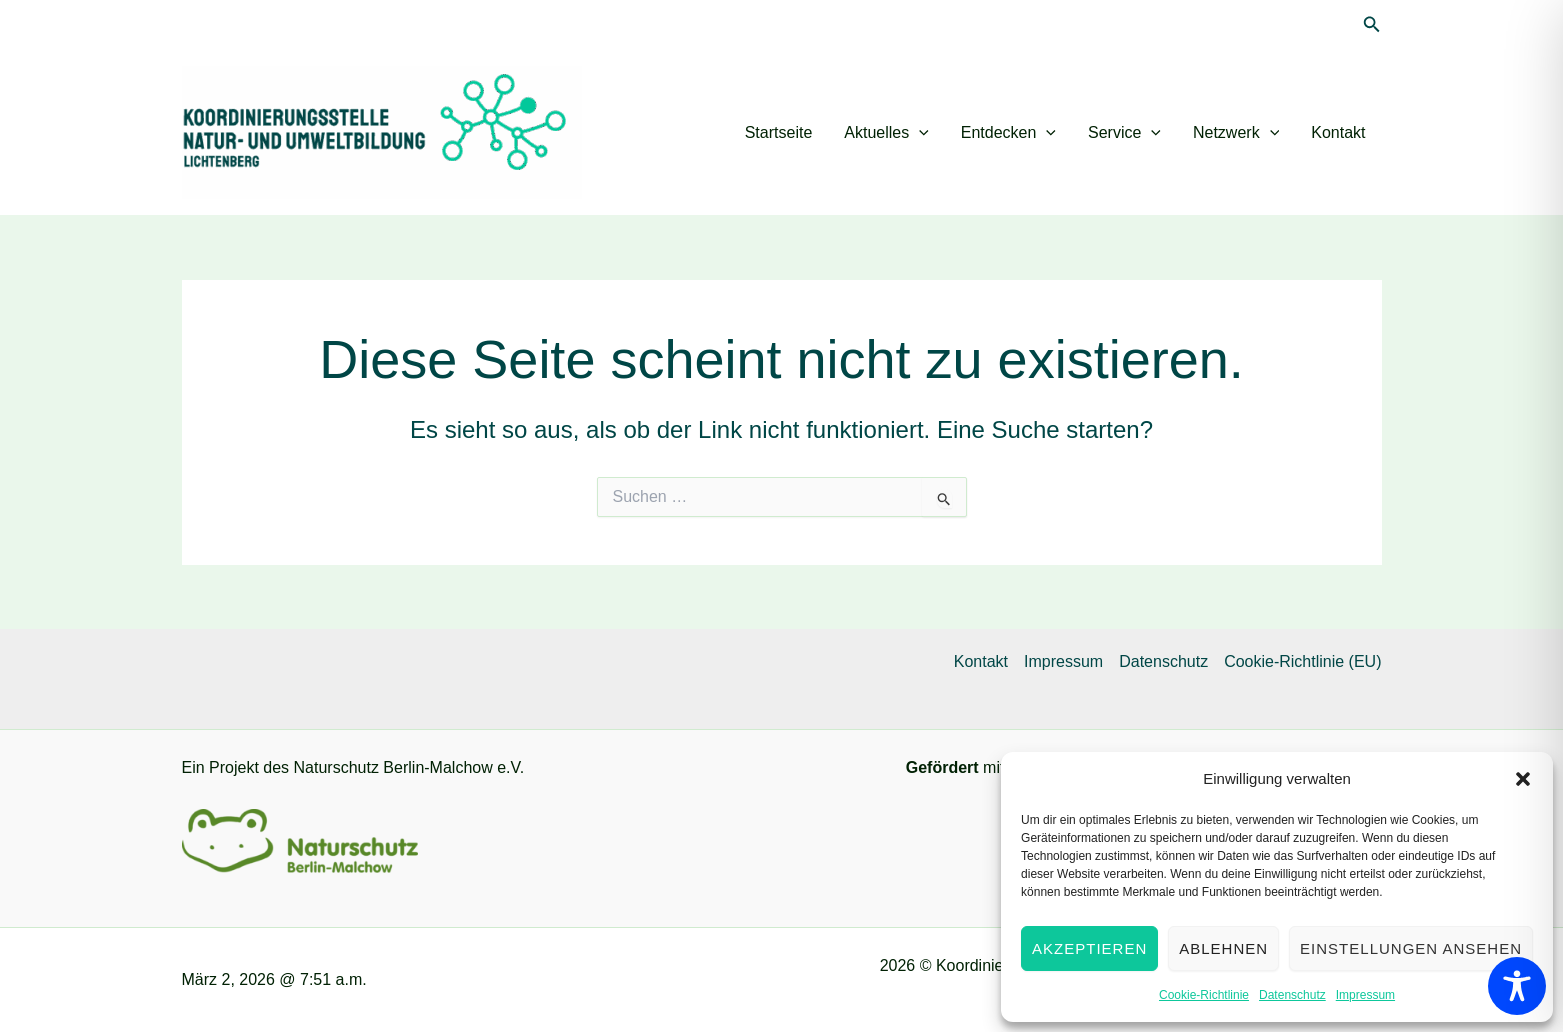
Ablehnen (1223, 948)
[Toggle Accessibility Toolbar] (1517, 986)
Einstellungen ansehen (1411, 948)
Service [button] (1124, 132)
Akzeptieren (1089, 948)
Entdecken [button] (1008, 132)
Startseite (779, 132)
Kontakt (1338, 132)
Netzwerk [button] (1236, 132)
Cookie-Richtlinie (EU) (1302, 661)
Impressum (1365, 995)
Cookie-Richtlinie (1204, 995)
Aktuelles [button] (886, 132)
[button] (1523, 779)
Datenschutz (1292, 995)
